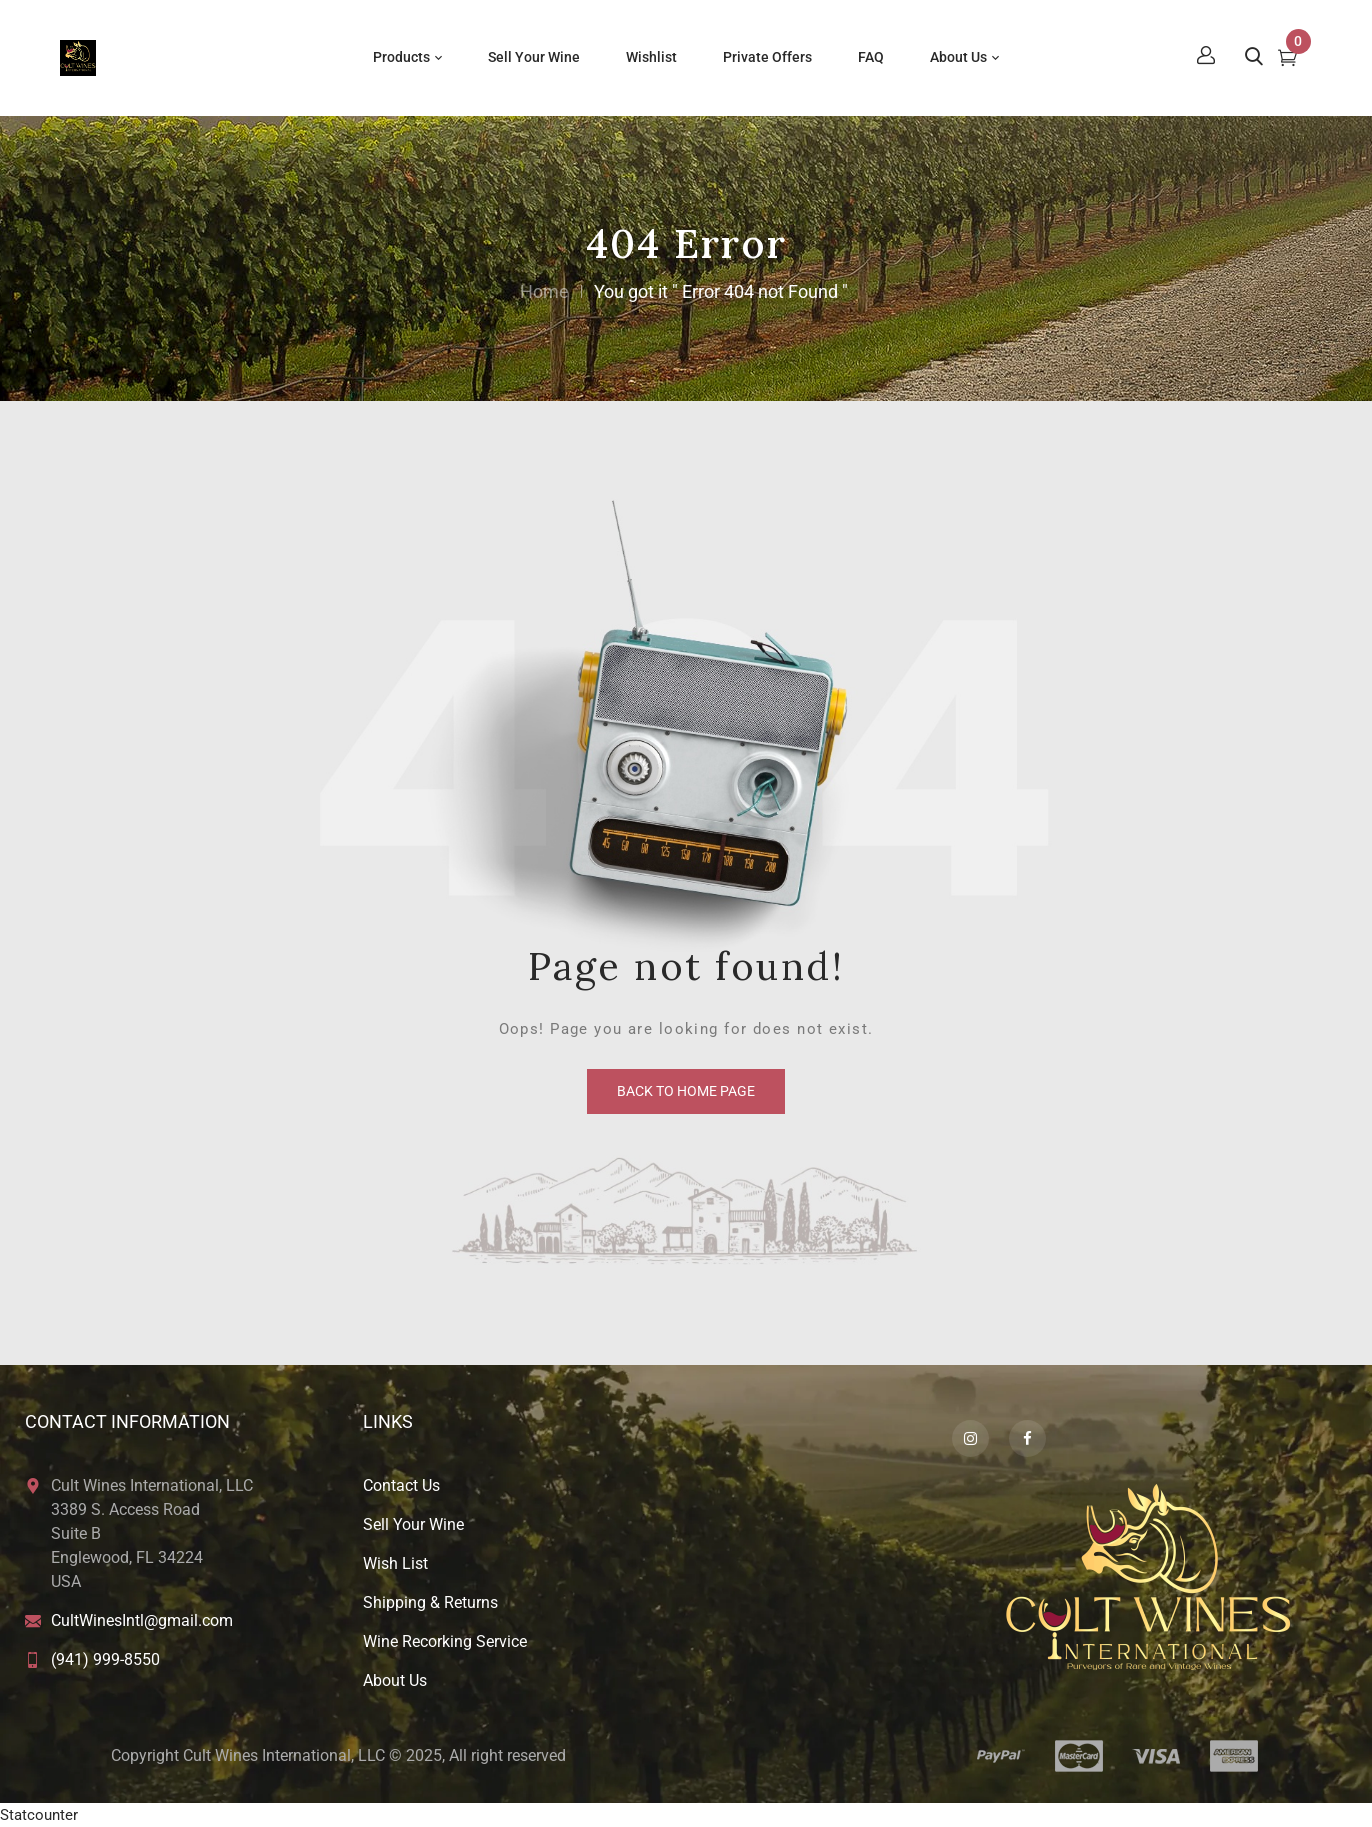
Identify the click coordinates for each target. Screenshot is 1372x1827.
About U (391, 1680)
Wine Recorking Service (445, 1641)
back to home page (686, 1091)
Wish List (395, 1563)
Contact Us (401, 1485)
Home (544, 291)
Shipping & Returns (430, 1602)
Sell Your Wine (413, 1524)
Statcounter (39, 1815)
